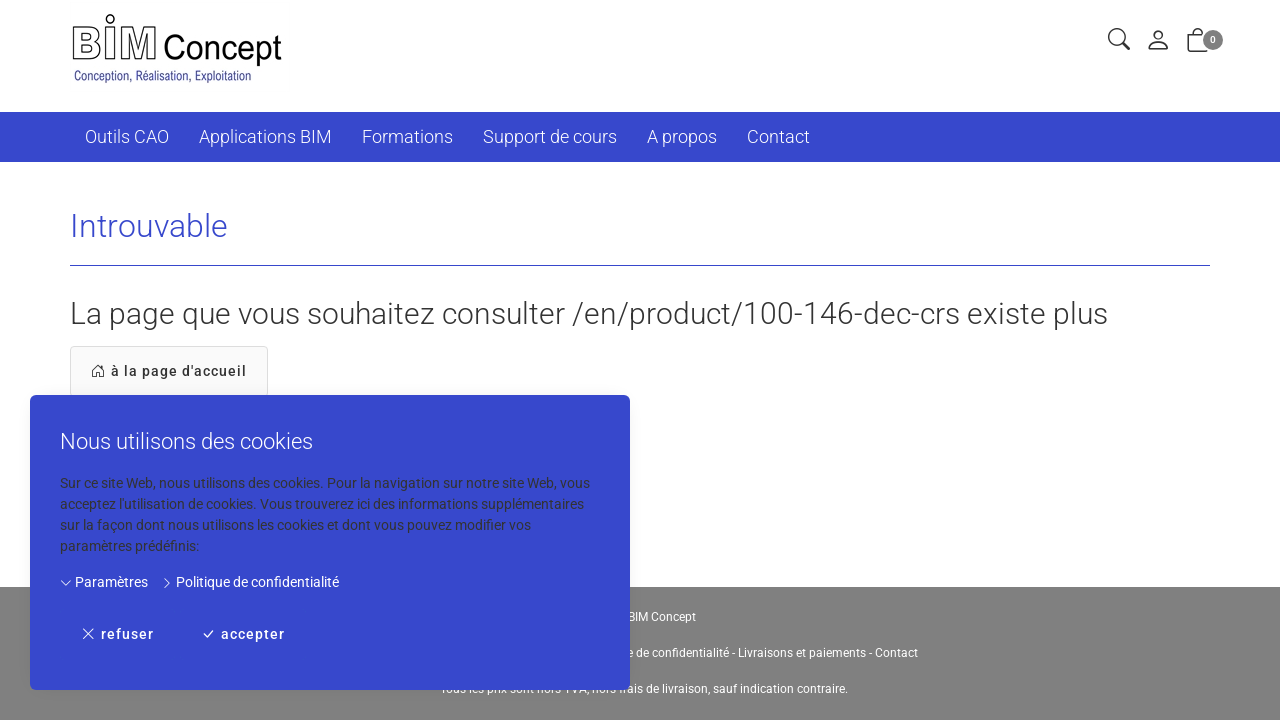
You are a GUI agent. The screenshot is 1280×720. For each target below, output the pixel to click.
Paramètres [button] (104, 582)
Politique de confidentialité (250, 582)
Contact (778, 136)
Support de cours (550, 136)
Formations (407, 136)
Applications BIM (265, 136)
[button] (1119, 40)
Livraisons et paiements (802, 653)
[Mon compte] (1158, 41)
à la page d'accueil (169, 371)
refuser (117, 634)
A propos (682, 136)
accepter (243, 634)
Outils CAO (127, 136)
